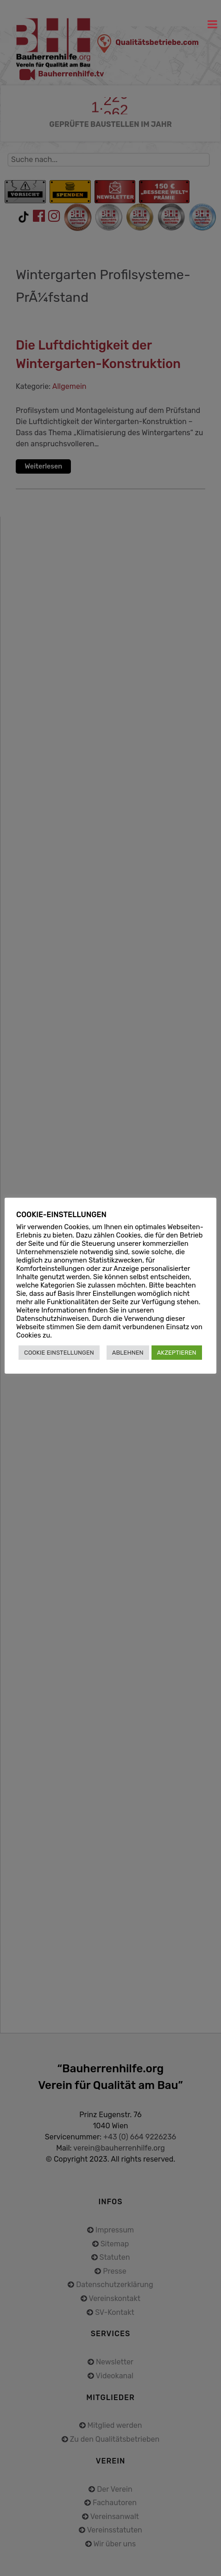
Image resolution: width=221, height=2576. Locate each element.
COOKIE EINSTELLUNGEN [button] (59, 1352)
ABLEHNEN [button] (128, 1352)
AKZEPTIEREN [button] (176, 1352)
